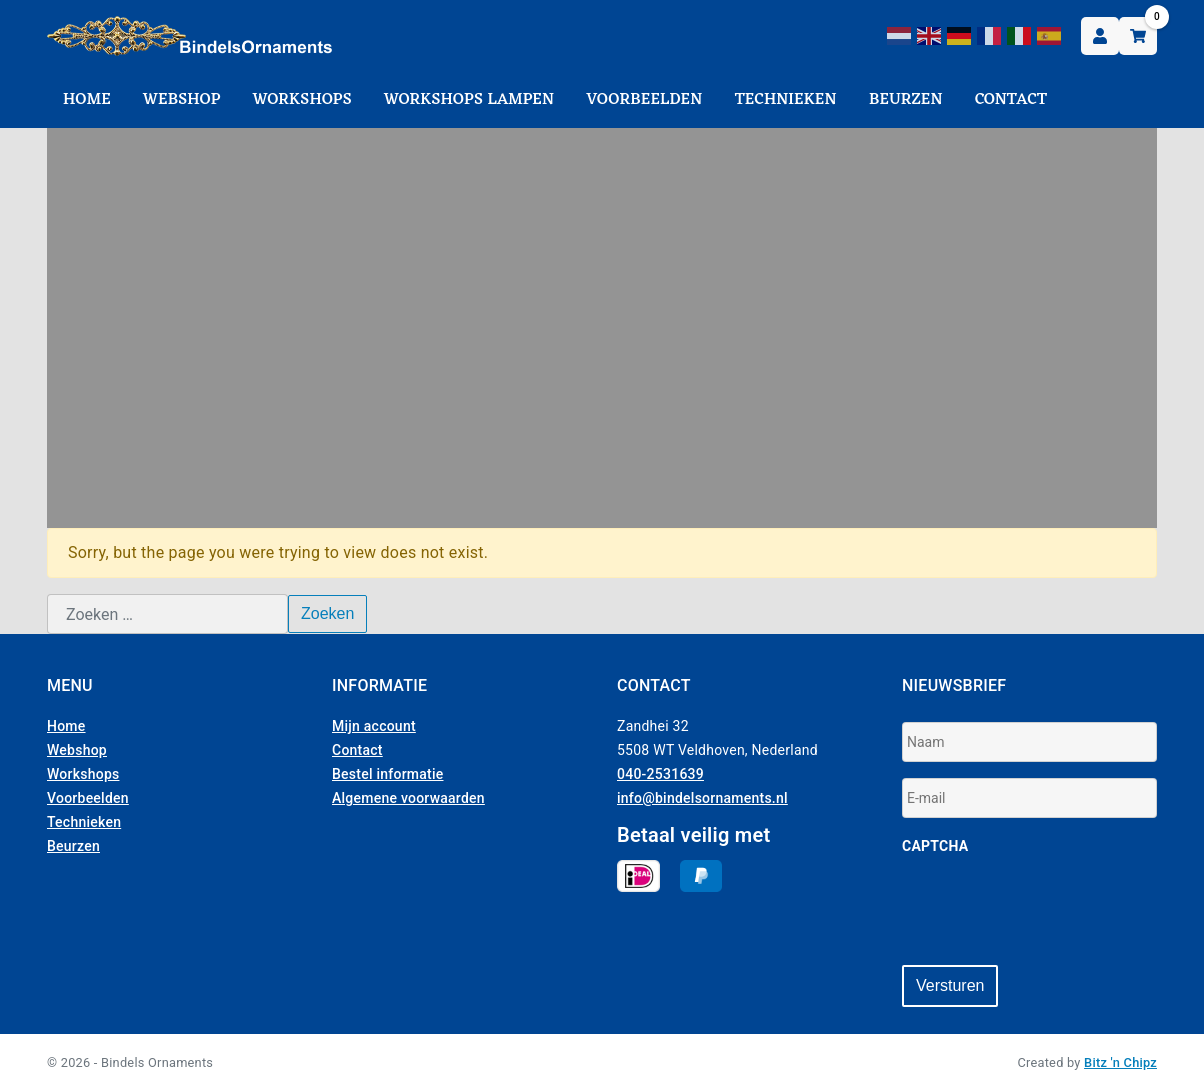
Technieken (786, 100)
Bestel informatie (388, 774)
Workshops (302, 100)
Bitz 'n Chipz (1120, 1057)
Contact (1011, 100)
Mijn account (374, 726)
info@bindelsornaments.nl (702, 798)
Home (87, 100)
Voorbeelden (644, 100)
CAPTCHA (935, 846)
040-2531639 (660, 774)
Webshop (182, 100)
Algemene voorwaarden (408, 798)
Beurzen (906, 100)
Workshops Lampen (469, 100)
